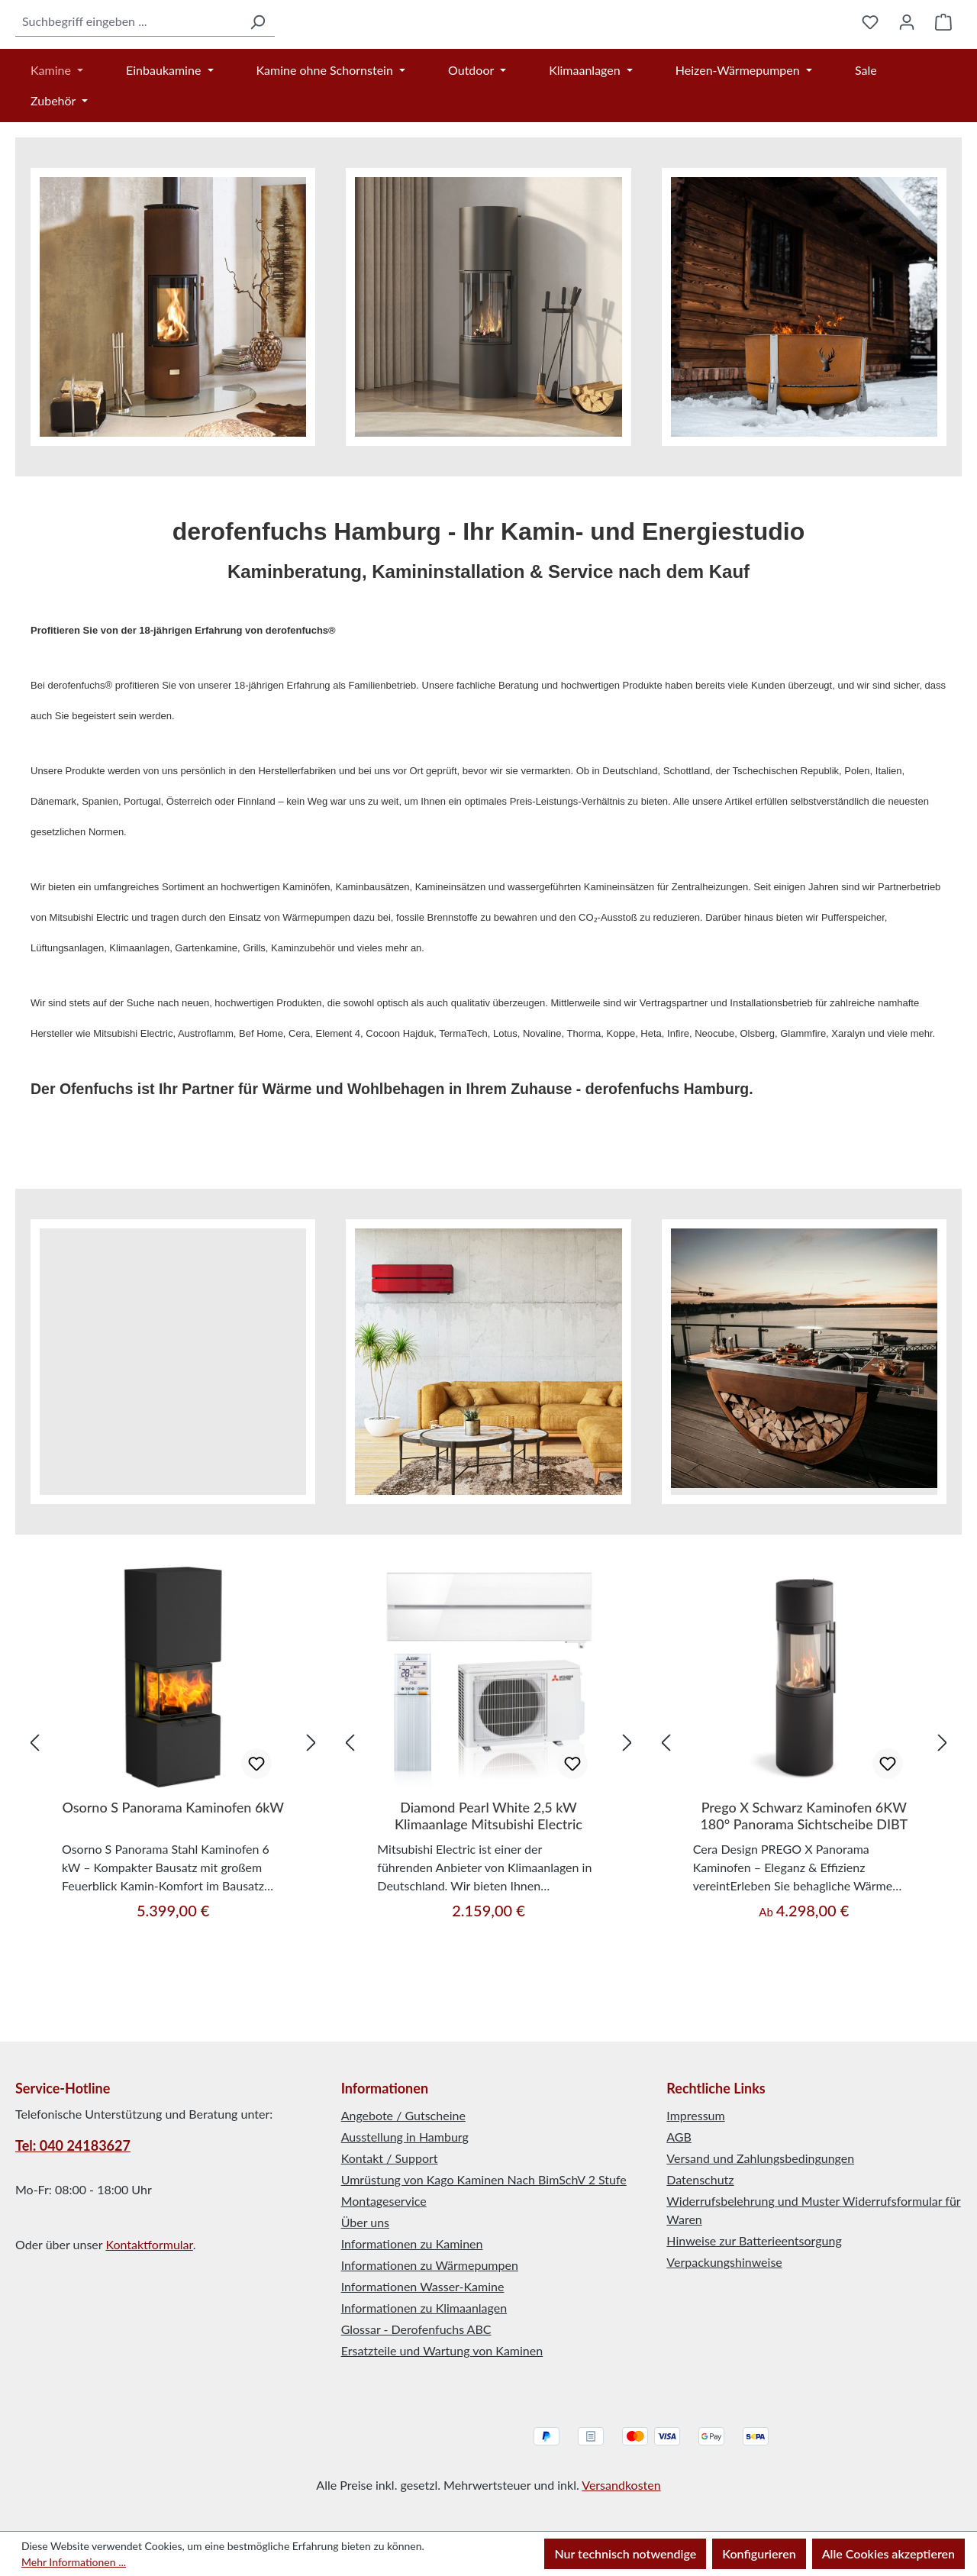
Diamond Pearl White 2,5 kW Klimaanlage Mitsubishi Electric (488, 1893)
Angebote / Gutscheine (403, 2115)
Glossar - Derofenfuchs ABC (416, 2329)
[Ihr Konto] (906, 60)
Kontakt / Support (389, 2158)
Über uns (365, 2222)
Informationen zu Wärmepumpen (429, 2265)
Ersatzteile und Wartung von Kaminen (442, 2350)
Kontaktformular (148, 2244)
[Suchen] (180, 60)
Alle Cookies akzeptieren (888, 2553)
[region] (173, 1820)
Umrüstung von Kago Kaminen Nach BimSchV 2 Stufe (484, 2179)
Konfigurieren (758, 2553)
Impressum (695, 2115)
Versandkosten (621, 2485)
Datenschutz (700, 2179)
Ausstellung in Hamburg (405, 2136)
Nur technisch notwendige (625, 2553)
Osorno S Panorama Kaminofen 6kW (173, 1885)
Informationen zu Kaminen (412, 2243)
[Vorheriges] (34, 1819)
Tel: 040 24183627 (73, 2145)
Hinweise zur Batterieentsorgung (753, 2240)
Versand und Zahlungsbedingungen (760, 2158)
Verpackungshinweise (724, 2262)
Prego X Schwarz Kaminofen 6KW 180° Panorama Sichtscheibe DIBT (804, 1893)
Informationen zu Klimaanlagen (424, 2307)
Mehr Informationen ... (73, 2561)
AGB (679, 2136)
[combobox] (89, 60)
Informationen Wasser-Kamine (423, 2286)
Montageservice (384, 2200)
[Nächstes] (311, 1819)
